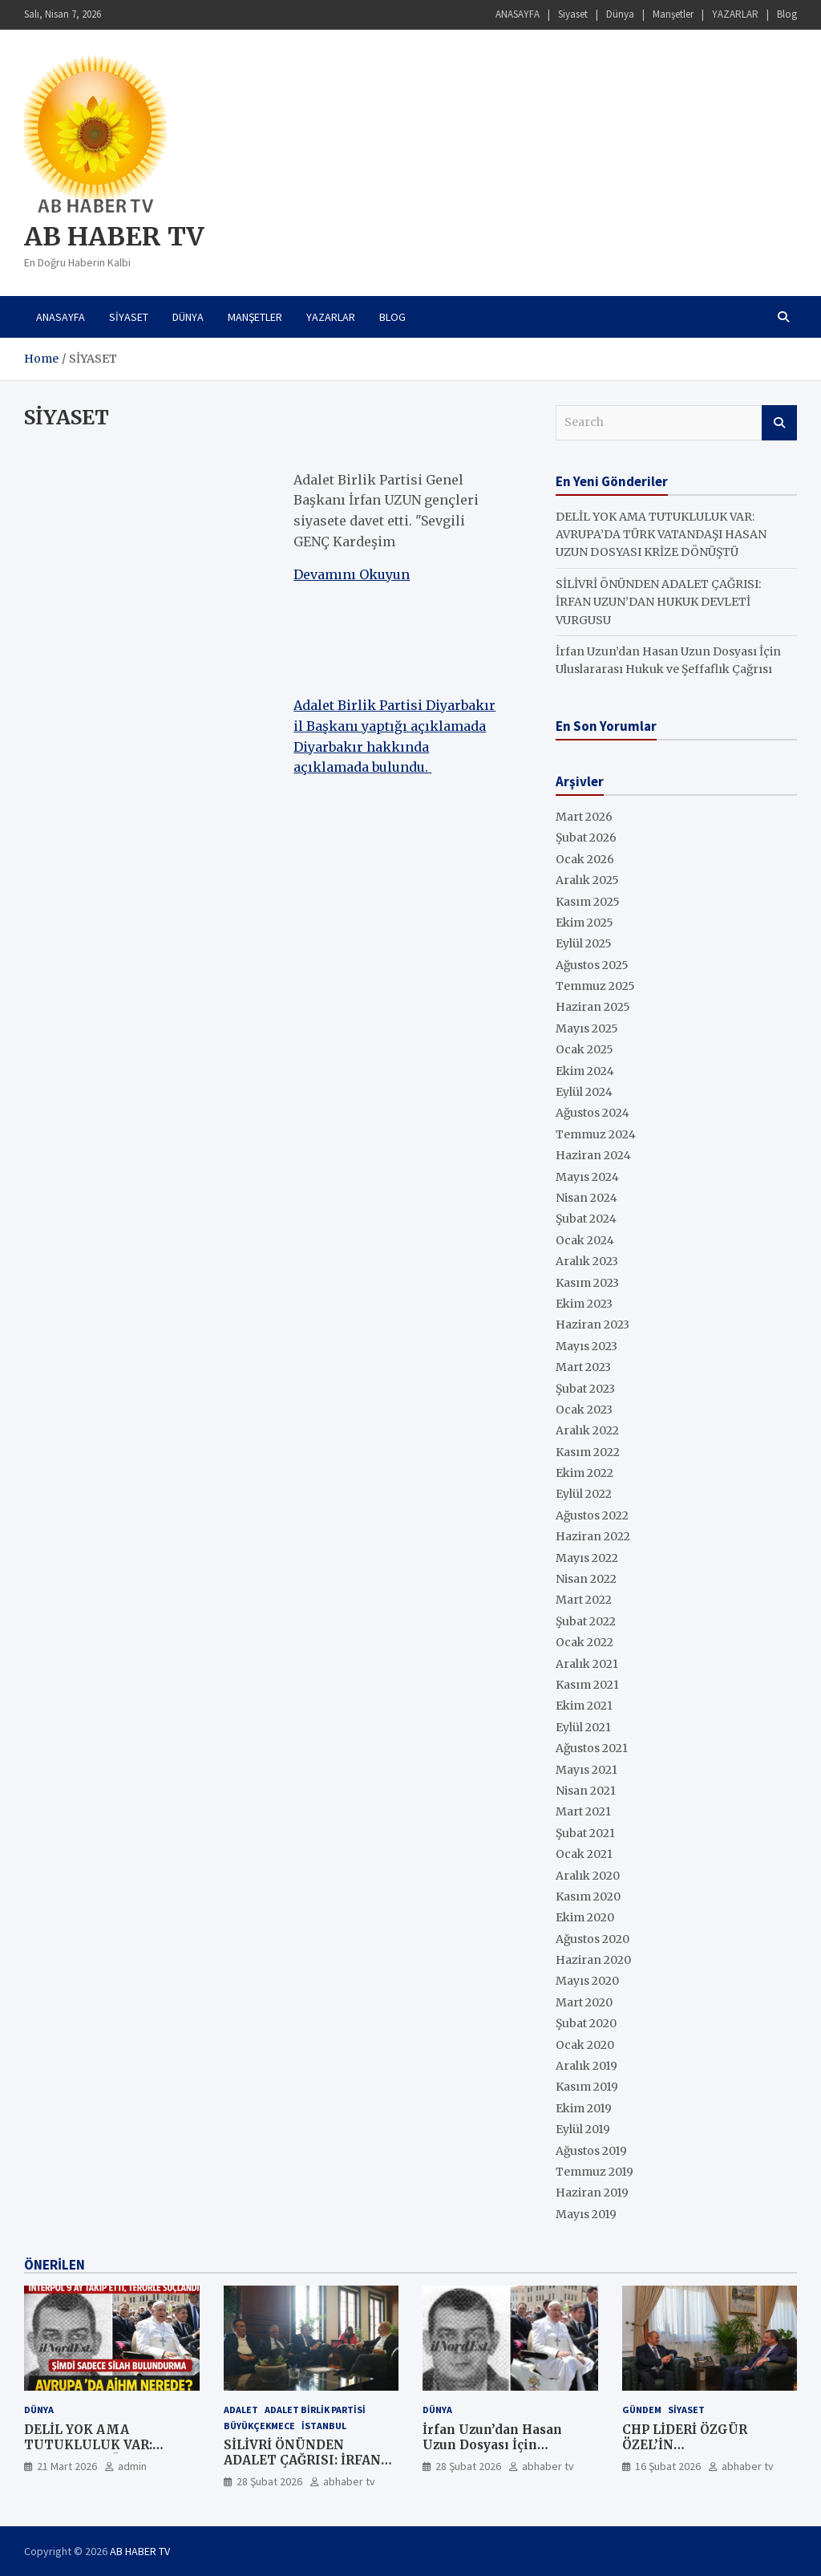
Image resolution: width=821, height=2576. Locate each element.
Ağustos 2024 (592, 1112)
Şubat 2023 (585, 1388)
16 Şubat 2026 (668, 2466)
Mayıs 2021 (586, 1770)
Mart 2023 (583, 1367)
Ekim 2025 (584, 922)
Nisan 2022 (586, 1579)
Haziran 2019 (592, 2192)
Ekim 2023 (584, 1303)
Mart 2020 (584, 2002)
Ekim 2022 (584, 1473)
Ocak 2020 (585, 2045)
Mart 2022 (584, 1599)
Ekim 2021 (584, 1705)
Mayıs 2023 (586, 1346)
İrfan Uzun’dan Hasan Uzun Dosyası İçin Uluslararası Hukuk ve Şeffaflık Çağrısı (495, 2453)
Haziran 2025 (593, 1007)
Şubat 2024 (586, 1218)
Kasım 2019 (587, 2086)
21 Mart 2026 (67, 2466)
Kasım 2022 (588, 1452)
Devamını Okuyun (351, 574)
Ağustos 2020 (592, 1939)
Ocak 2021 (584, 1854)
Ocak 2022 (584, 1642)
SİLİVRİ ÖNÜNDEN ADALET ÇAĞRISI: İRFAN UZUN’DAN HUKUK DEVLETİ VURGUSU (658, 602)
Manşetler (673, 14)
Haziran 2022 (593, 1536)
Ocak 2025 (584, 1049)
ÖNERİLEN (54, 2265)
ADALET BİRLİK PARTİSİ (315, 2410)
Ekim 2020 (585, 1917)
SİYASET (686, 2410)
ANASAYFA (517, 14)
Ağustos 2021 (592, 1748)
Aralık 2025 (587, 880)
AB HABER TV (114, 237)
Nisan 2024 (586, 1198)
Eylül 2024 (584, 1092)
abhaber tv (349, 2481)
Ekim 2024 (585, 1071)
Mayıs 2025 (587, 1028)
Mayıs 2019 (586, 2214)
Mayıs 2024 (587, 1177)
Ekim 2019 (584, 2108)
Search (779, 422)
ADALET (241, 2410)
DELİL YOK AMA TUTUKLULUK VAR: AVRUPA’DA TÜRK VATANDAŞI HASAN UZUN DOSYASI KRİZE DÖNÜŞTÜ (661, 534)
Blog (787, 14)
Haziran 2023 (592, 1324)
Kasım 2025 (588, 902)
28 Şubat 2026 (269, 2481)
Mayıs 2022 (587, 1558)
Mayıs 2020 (587, 1981)
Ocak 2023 (584, 1409)
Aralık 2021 (587, 1664)
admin (132, 2466)
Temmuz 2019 (594, 2171)
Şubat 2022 (586, 1621)
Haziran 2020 (593, 1960)
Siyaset (573, 14)
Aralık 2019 (586, 2066)
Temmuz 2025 (595, 986)
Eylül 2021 (583, 1727)
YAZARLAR (735, 14)
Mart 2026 (584, 816)
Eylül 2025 (584, 943)
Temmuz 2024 (596, 1134)
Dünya (620, 14)
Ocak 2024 (585, 1240)
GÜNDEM (641, 2410)
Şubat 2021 (585, 1833)
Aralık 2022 (587, 1430)
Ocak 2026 (585, 859)
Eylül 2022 (584, 1494)
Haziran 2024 (593, 1155)
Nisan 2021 (586, 1790)
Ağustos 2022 (592, 1515)
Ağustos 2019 (591, 2151)
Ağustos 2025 (592, 965)
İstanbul (323, 2426)
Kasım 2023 (587, 1283)
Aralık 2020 (588, 1875)
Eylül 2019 (583, 2129)
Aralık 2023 (587, 1261)
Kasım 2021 (587, 1684)
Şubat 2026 (586, 837)
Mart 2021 (583, 1811)
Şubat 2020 (586, 2023)
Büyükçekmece (259, 2426)
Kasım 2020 (588, 1896)
